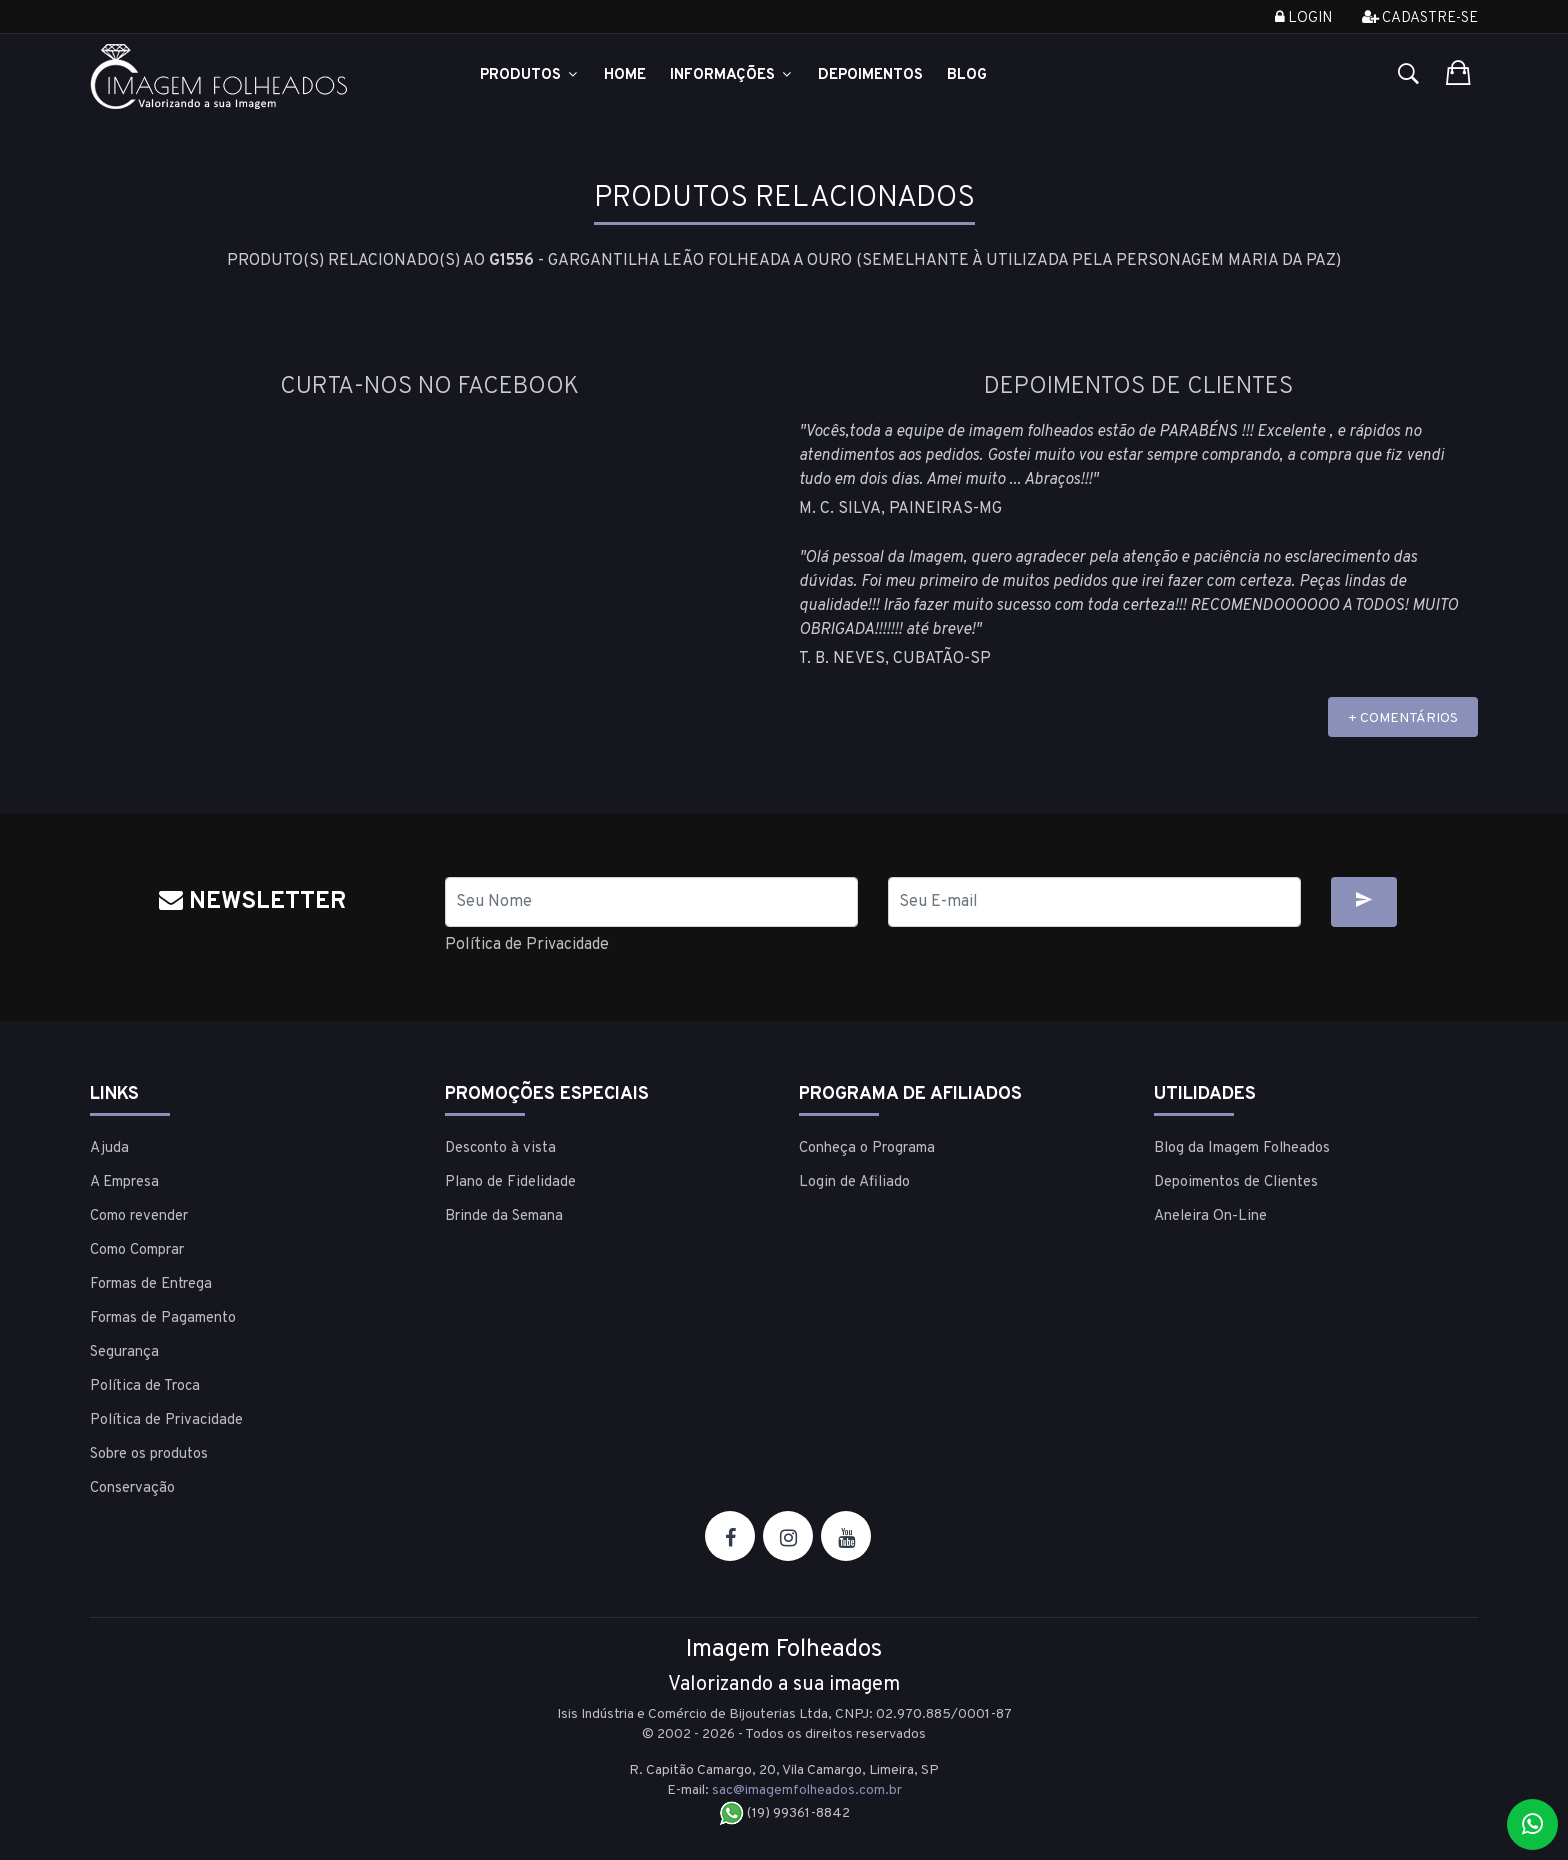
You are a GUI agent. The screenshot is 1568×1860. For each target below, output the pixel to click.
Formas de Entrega (151, 1284)
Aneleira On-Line (1210, 1216)
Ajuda (109, 1148)
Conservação (132, 1488)
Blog (967, 75)
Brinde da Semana (504, 1216)
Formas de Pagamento (163, 1318)
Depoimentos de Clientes (1236, 1182)
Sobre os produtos (149, 1454)
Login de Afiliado (854, 1182)
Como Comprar (137, 1250)
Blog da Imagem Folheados (1242, 1148)
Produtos (530, 75)
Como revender (139, 1216)
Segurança (124, 1352)
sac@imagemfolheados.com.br (807, 1790)
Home (625, 75)
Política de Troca (145, 1386)
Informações (732, 75)
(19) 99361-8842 (784, 1813)
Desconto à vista (500, 1148)
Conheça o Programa (867, 1148)
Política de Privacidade (527, 945)
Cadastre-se (1420, 18)
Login (1303, 18)
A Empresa (124, 1182)
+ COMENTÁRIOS (1403, 718)
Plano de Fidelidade (510, 1182)
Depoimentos (870, 75)
